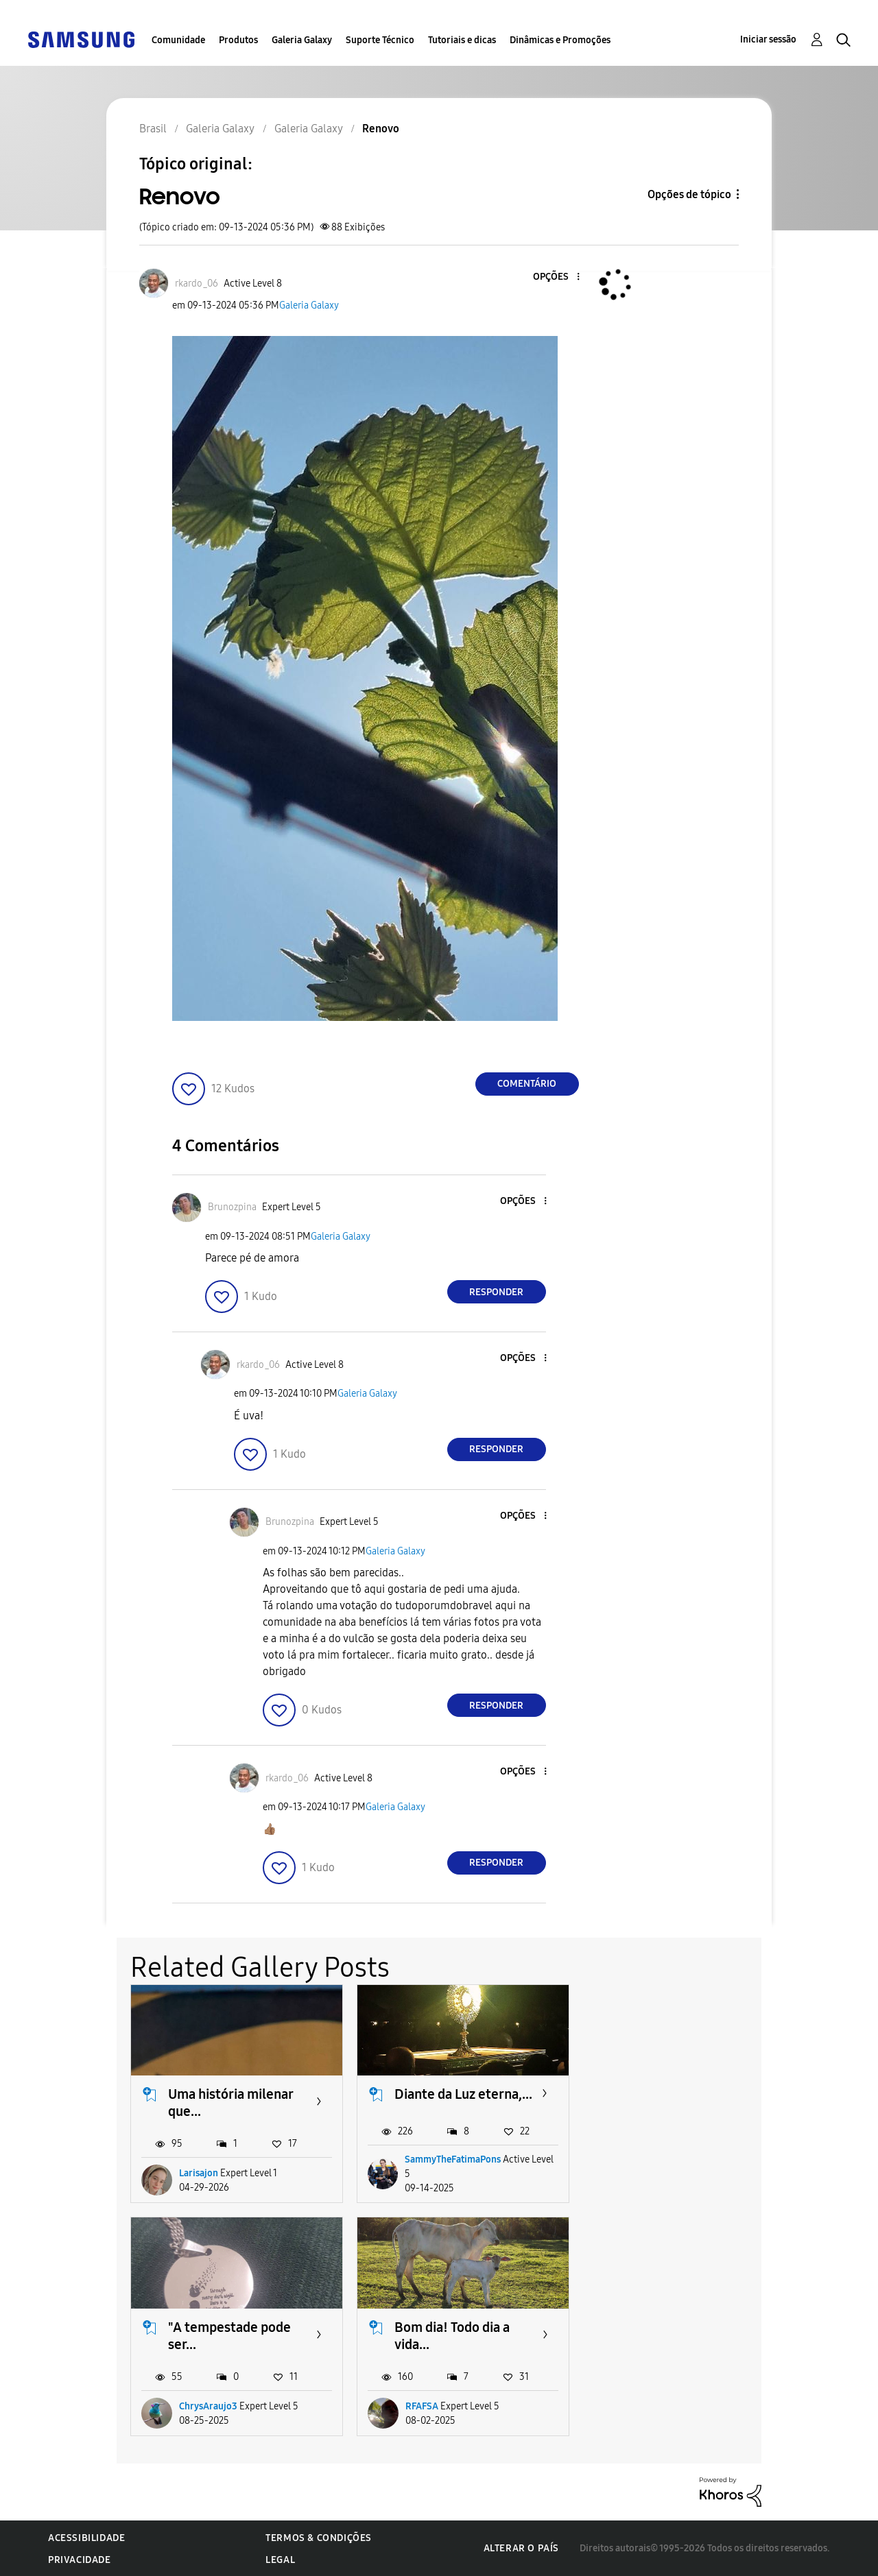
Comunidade (178, 40)
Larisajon (198, 2173)
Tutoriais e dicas (462, 40)
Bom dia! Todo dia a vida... (225, 2335)
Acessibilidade (86, 2537)
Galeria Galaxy (302, 40)
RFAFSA (195, 2405)
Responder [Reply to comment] (496, 1292)
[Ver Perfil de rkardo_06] (196, 283)
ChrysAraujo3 (661, 2173)
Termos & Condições (318, 2537)
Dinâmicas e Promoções (560, 40)
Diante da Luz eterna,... (463, 2094)
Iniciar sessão (768, 39)
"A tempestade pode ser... (682, 2102)
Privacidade (79, 2559)
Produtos (238, 40)
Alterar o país (521, 2548)
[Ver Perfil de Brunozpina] (232, 1207)
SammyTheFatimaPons (453, 2159)
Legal (280, 2559)
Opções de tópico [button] (689, 194)
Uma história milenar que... (230, 2102)
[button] (555, 277)
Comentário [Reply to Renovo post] (526, 1084)
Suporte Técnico (380, 40)
